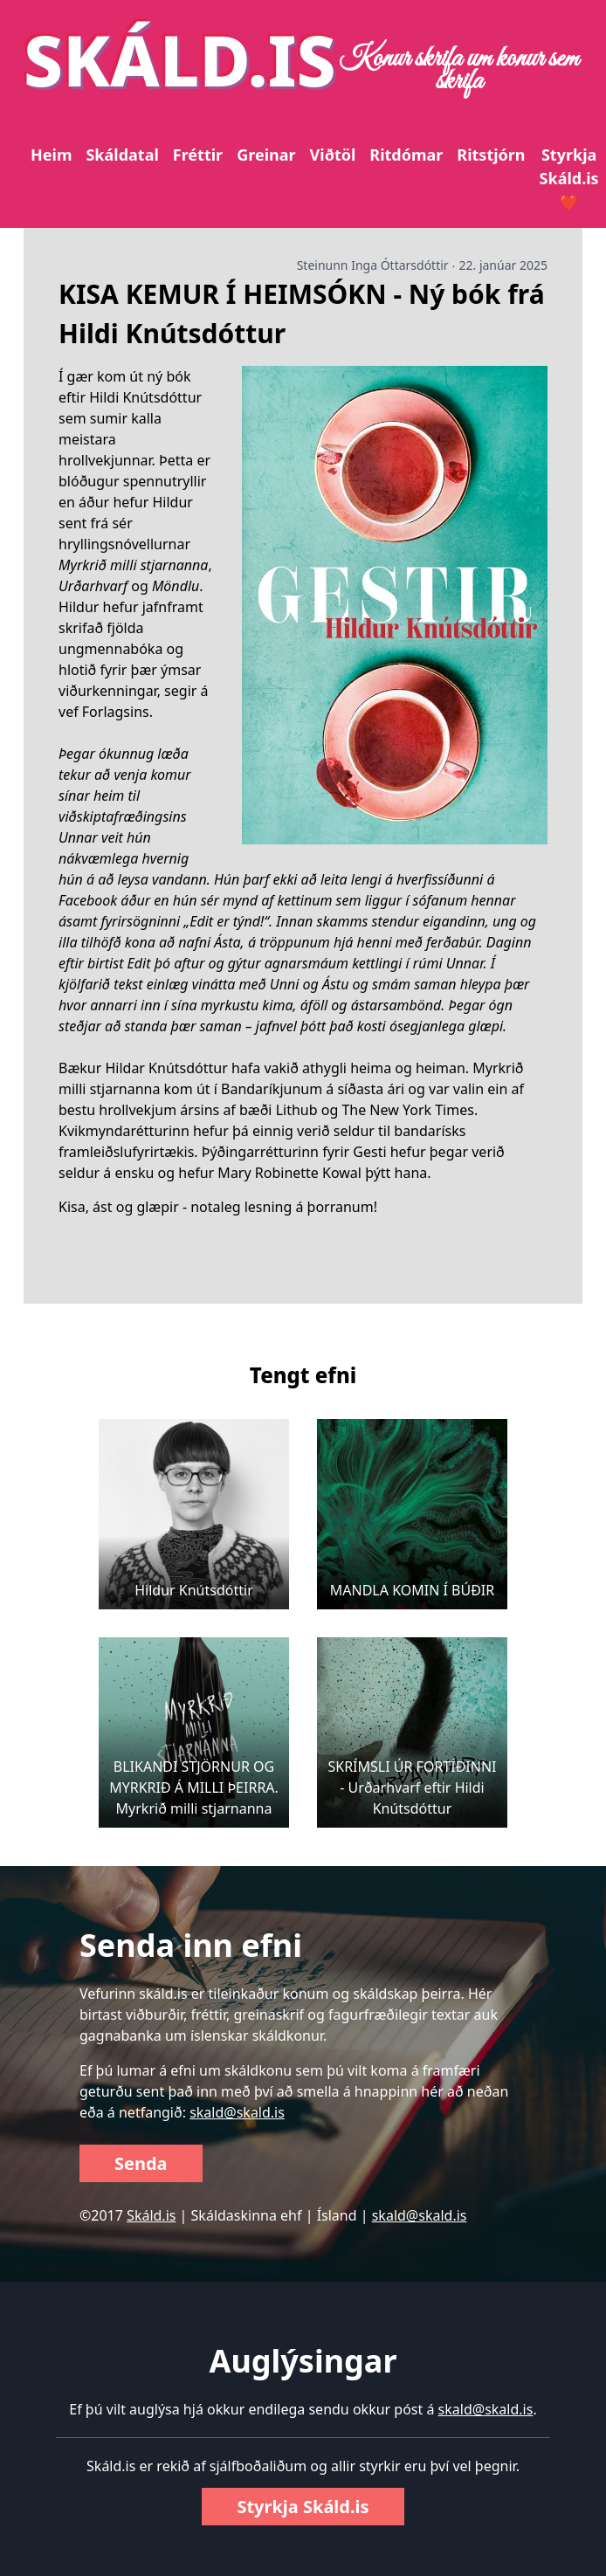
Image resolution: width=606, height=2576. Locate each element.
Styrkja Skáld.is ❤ (569, 178)
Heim (51, 154)
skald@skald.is (237, 2112)
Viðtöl (333, 154)
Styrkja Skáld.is (302, 2506)
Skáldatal (122, 154)
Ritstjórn (491, 154)
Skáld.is (151, 2215)
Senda (141, 2163)
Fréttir (198, 154)
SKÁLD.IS (180, 59)
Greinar (266, 154)
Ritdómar (406, 154)
